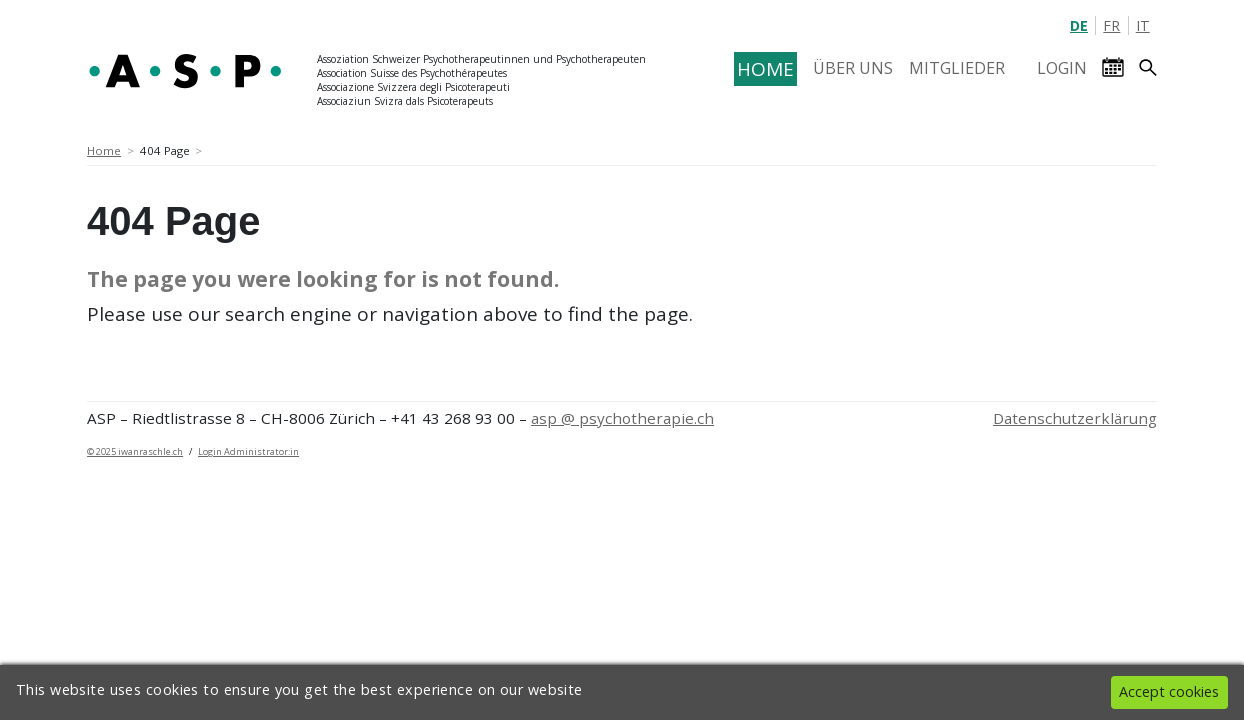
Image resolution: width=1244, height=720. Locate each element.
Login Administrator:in (248, 451)
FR (1111, 25)
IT (1143, 25)
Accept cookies (1169, 691)
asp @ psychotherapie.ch (622, 418)
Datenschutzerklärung (1075, 418)
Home (104, 150)
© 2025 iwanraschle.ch (135, 451)
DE (1079, 25)
